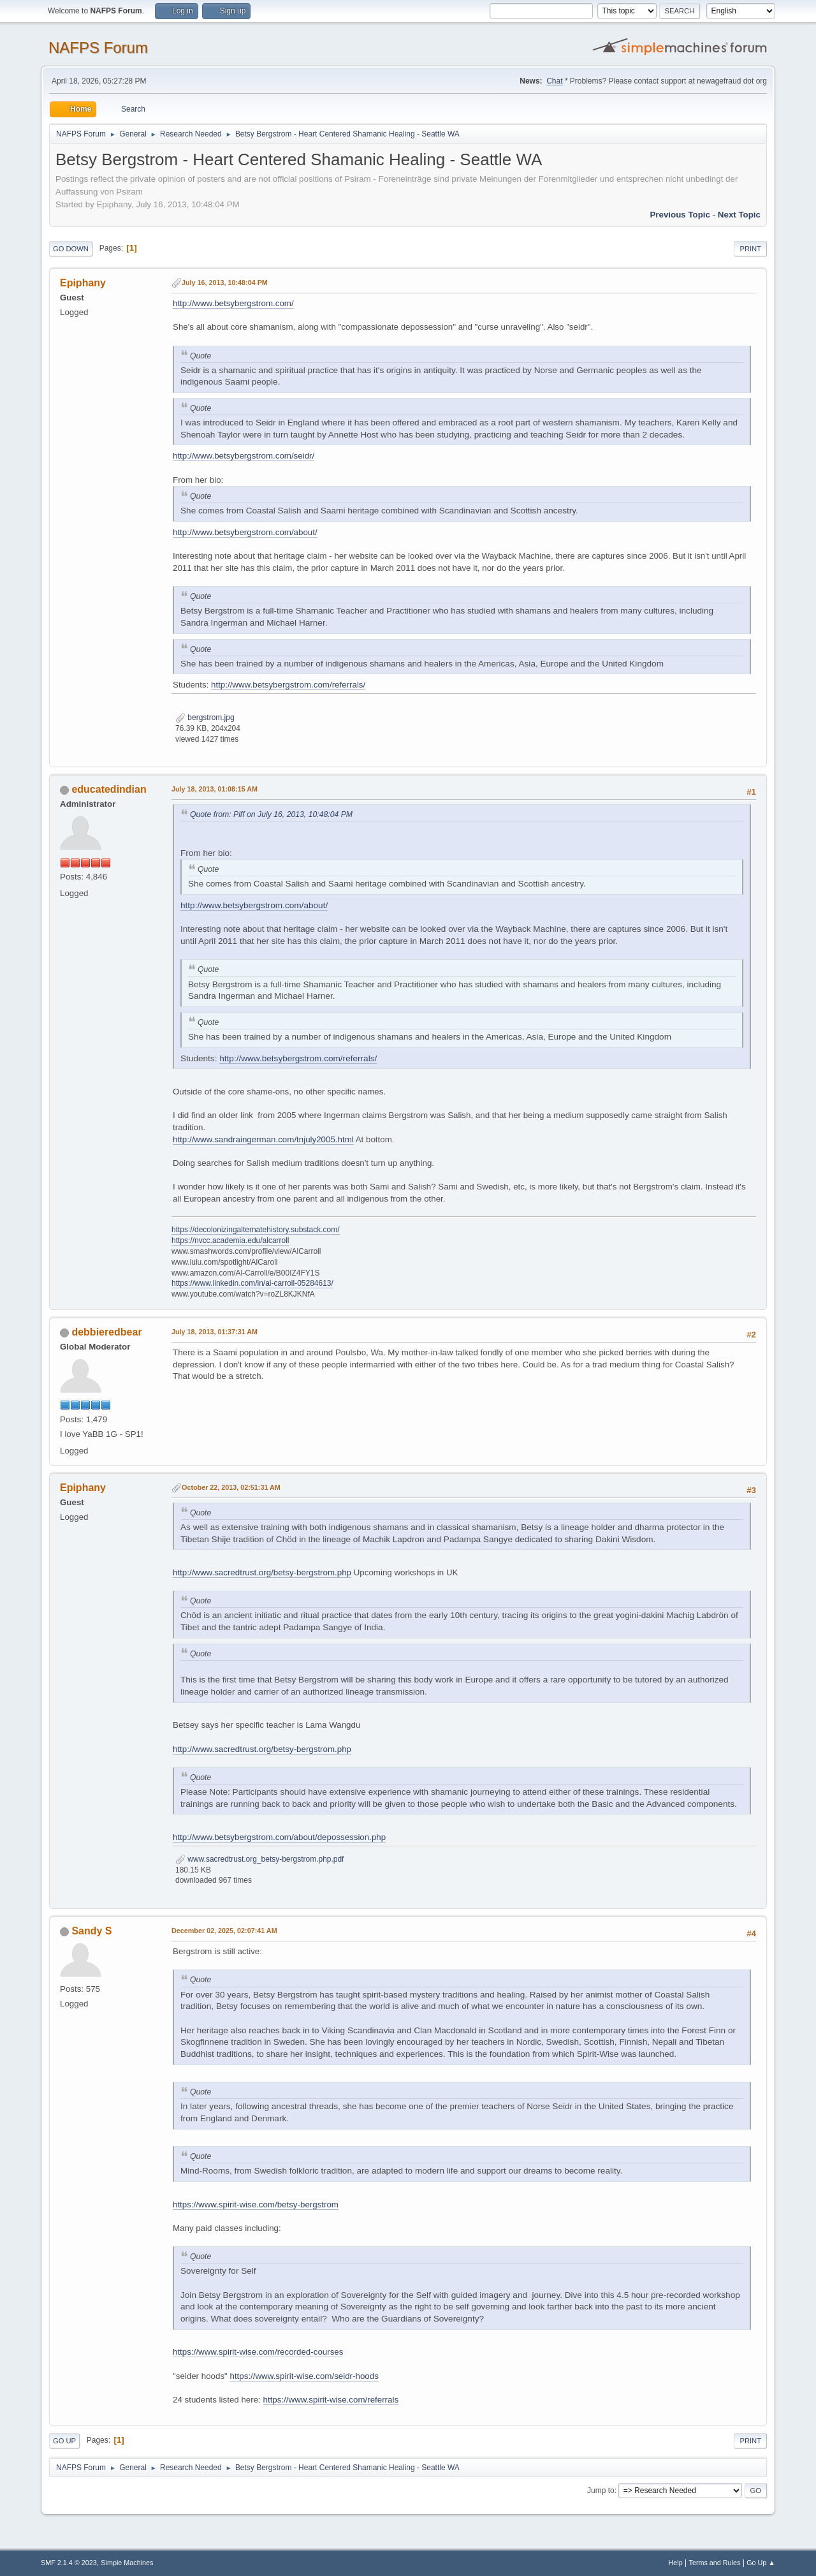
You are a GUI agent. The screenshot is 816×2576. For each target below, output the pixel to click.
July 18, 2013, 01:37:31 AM (214, 1332)
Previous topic (680, 214)
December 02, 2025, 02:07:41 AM (224, 1930)
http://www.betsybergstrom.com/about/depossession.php (279, 1837)
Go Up (64, 2441)
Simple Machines (127, 2562)
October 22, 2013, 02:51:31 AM (231, 1487)
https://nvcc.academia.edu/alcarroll (230, 1240)
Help (676, 2562)
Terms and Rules (715, 2562)
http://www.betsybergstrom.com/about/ (245, 532)
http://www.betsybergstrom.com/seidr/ (243, 455)
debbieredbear (106, 1332)
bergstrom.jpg (205, 717)
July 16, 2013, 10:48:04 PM (225, 282)
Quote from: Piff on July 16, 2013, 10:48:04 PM (271, 814)
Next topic (739, 214)
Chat (554, 81)
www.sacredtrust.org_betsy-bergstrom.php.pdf (259, 1859)
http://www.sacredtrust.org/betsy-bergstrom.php (262, 1572)
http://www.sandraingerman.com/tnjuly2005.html (263, 1139)
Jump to (601, 2490)
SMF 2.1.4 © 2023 (69, 2562)
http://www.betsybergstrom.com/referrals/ (288, 684)
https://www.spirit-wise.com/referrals (331, 2399)
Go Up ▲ (761, 2562)
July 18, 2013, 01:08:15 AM (214, 789)
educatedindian (108, 789)
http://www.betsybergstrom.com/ (233, 303)
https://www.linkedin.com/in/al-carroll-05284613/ (252, 1283)
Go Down (71, 249)
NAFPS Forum (98, 47)
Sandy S (91, 1930)
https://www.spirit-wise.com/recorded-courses (258, 2352)
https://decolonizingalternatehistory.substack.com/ (255, 1229)
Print (750, 249)
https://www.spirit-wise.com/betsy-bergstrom (256, 2204)
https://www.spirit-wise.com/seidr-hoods (303, 2376)
